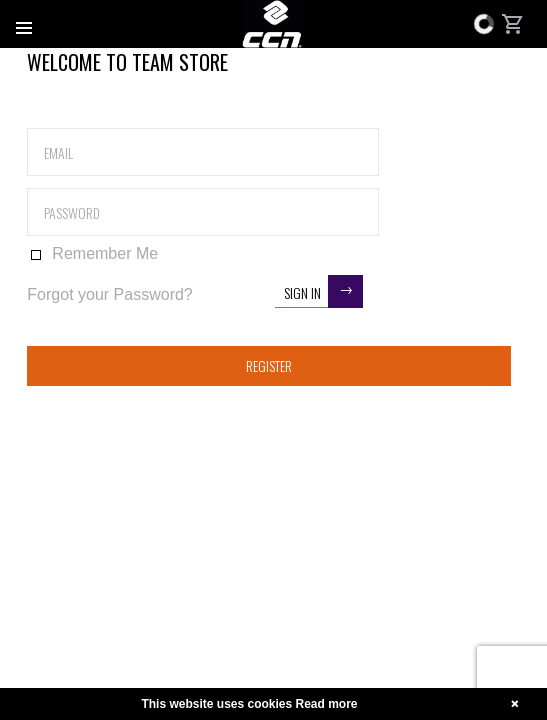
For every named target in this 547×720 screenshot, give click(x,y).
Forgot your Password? (109, 294)
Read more (327, 704)
